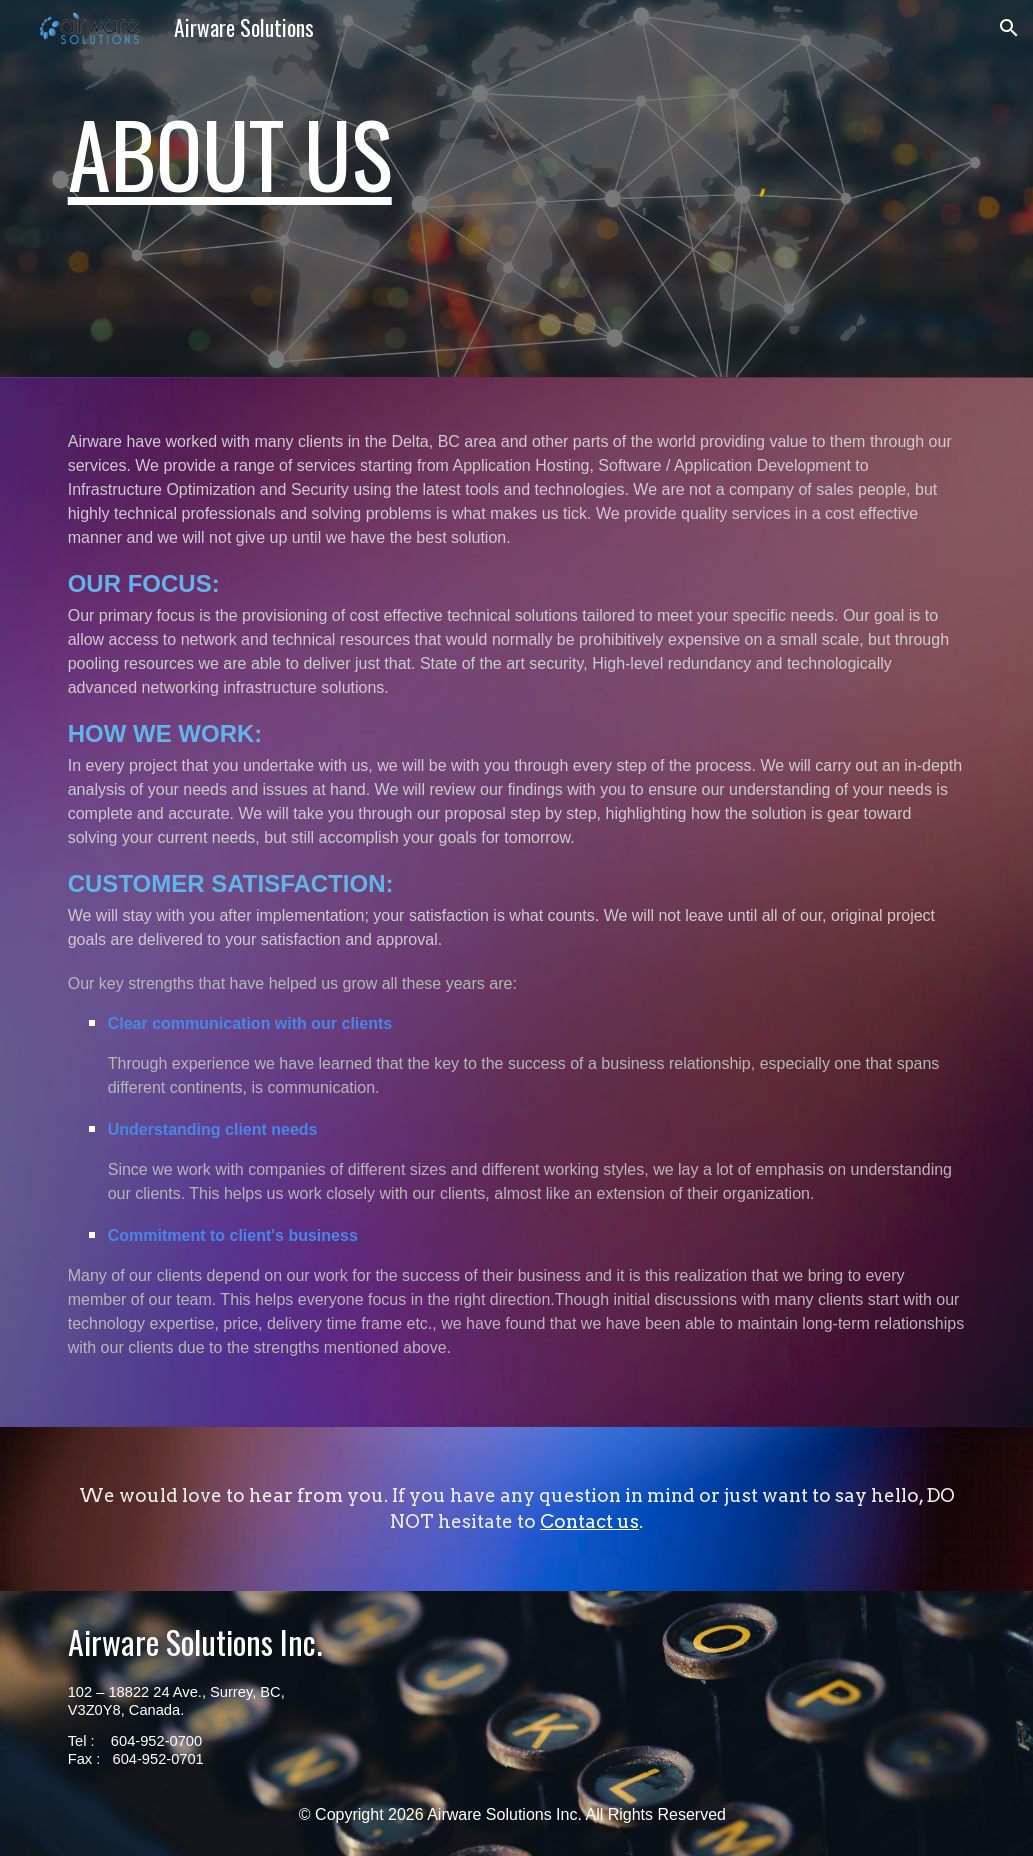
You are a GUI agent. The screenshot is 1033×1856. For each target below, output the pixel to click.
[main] (282, 143)
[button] (1009, 28)
